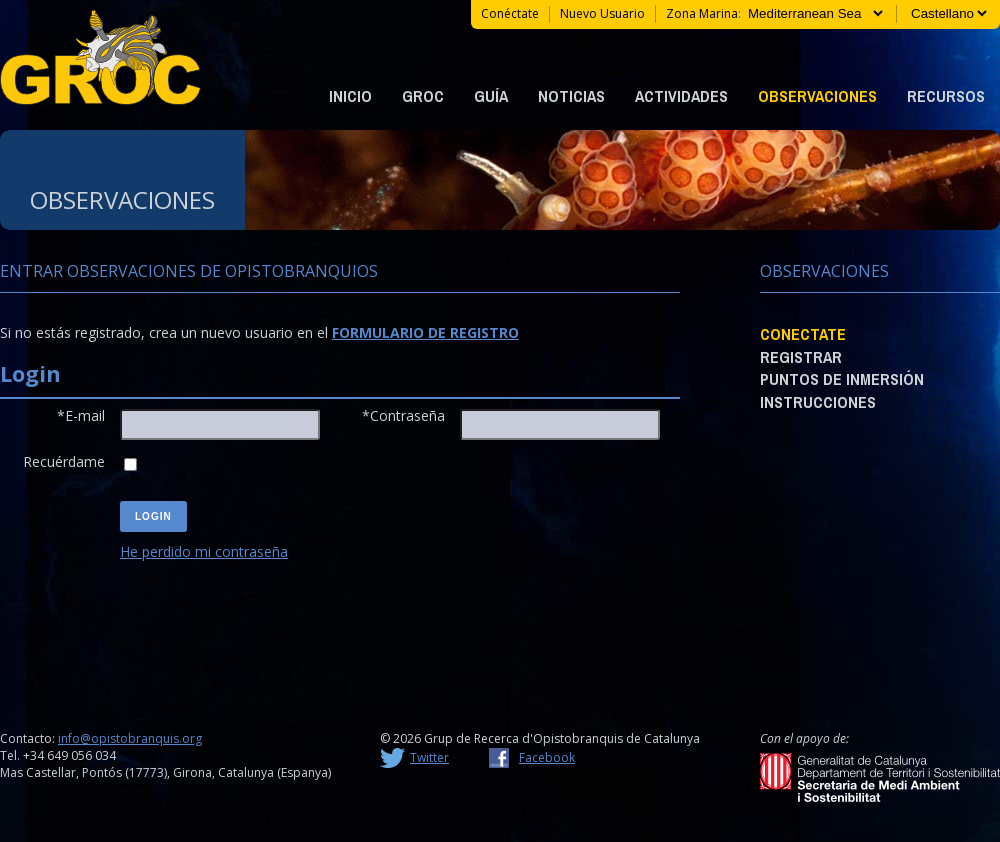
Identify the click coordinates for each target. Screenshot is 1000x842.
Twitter (429, 757)
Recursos (946, 96)
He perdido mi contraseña (204, 551)
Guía (491, 96)
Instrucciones (818, 402)
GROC (423, 96)
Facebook (547, 757)
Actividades (681, 96)
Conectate (803, 334)
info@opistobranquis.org (130, 738)
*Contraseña (403, 415)
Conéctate (510, 13)
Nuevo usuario (602, 13)
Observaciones (817, 96)
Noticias (571, 96)
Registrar (801, 357)
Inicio (350, 96)
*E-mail (81, 415)
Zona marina (702, 13)
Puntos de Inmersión (842, 379)
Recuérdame (64, 461)
